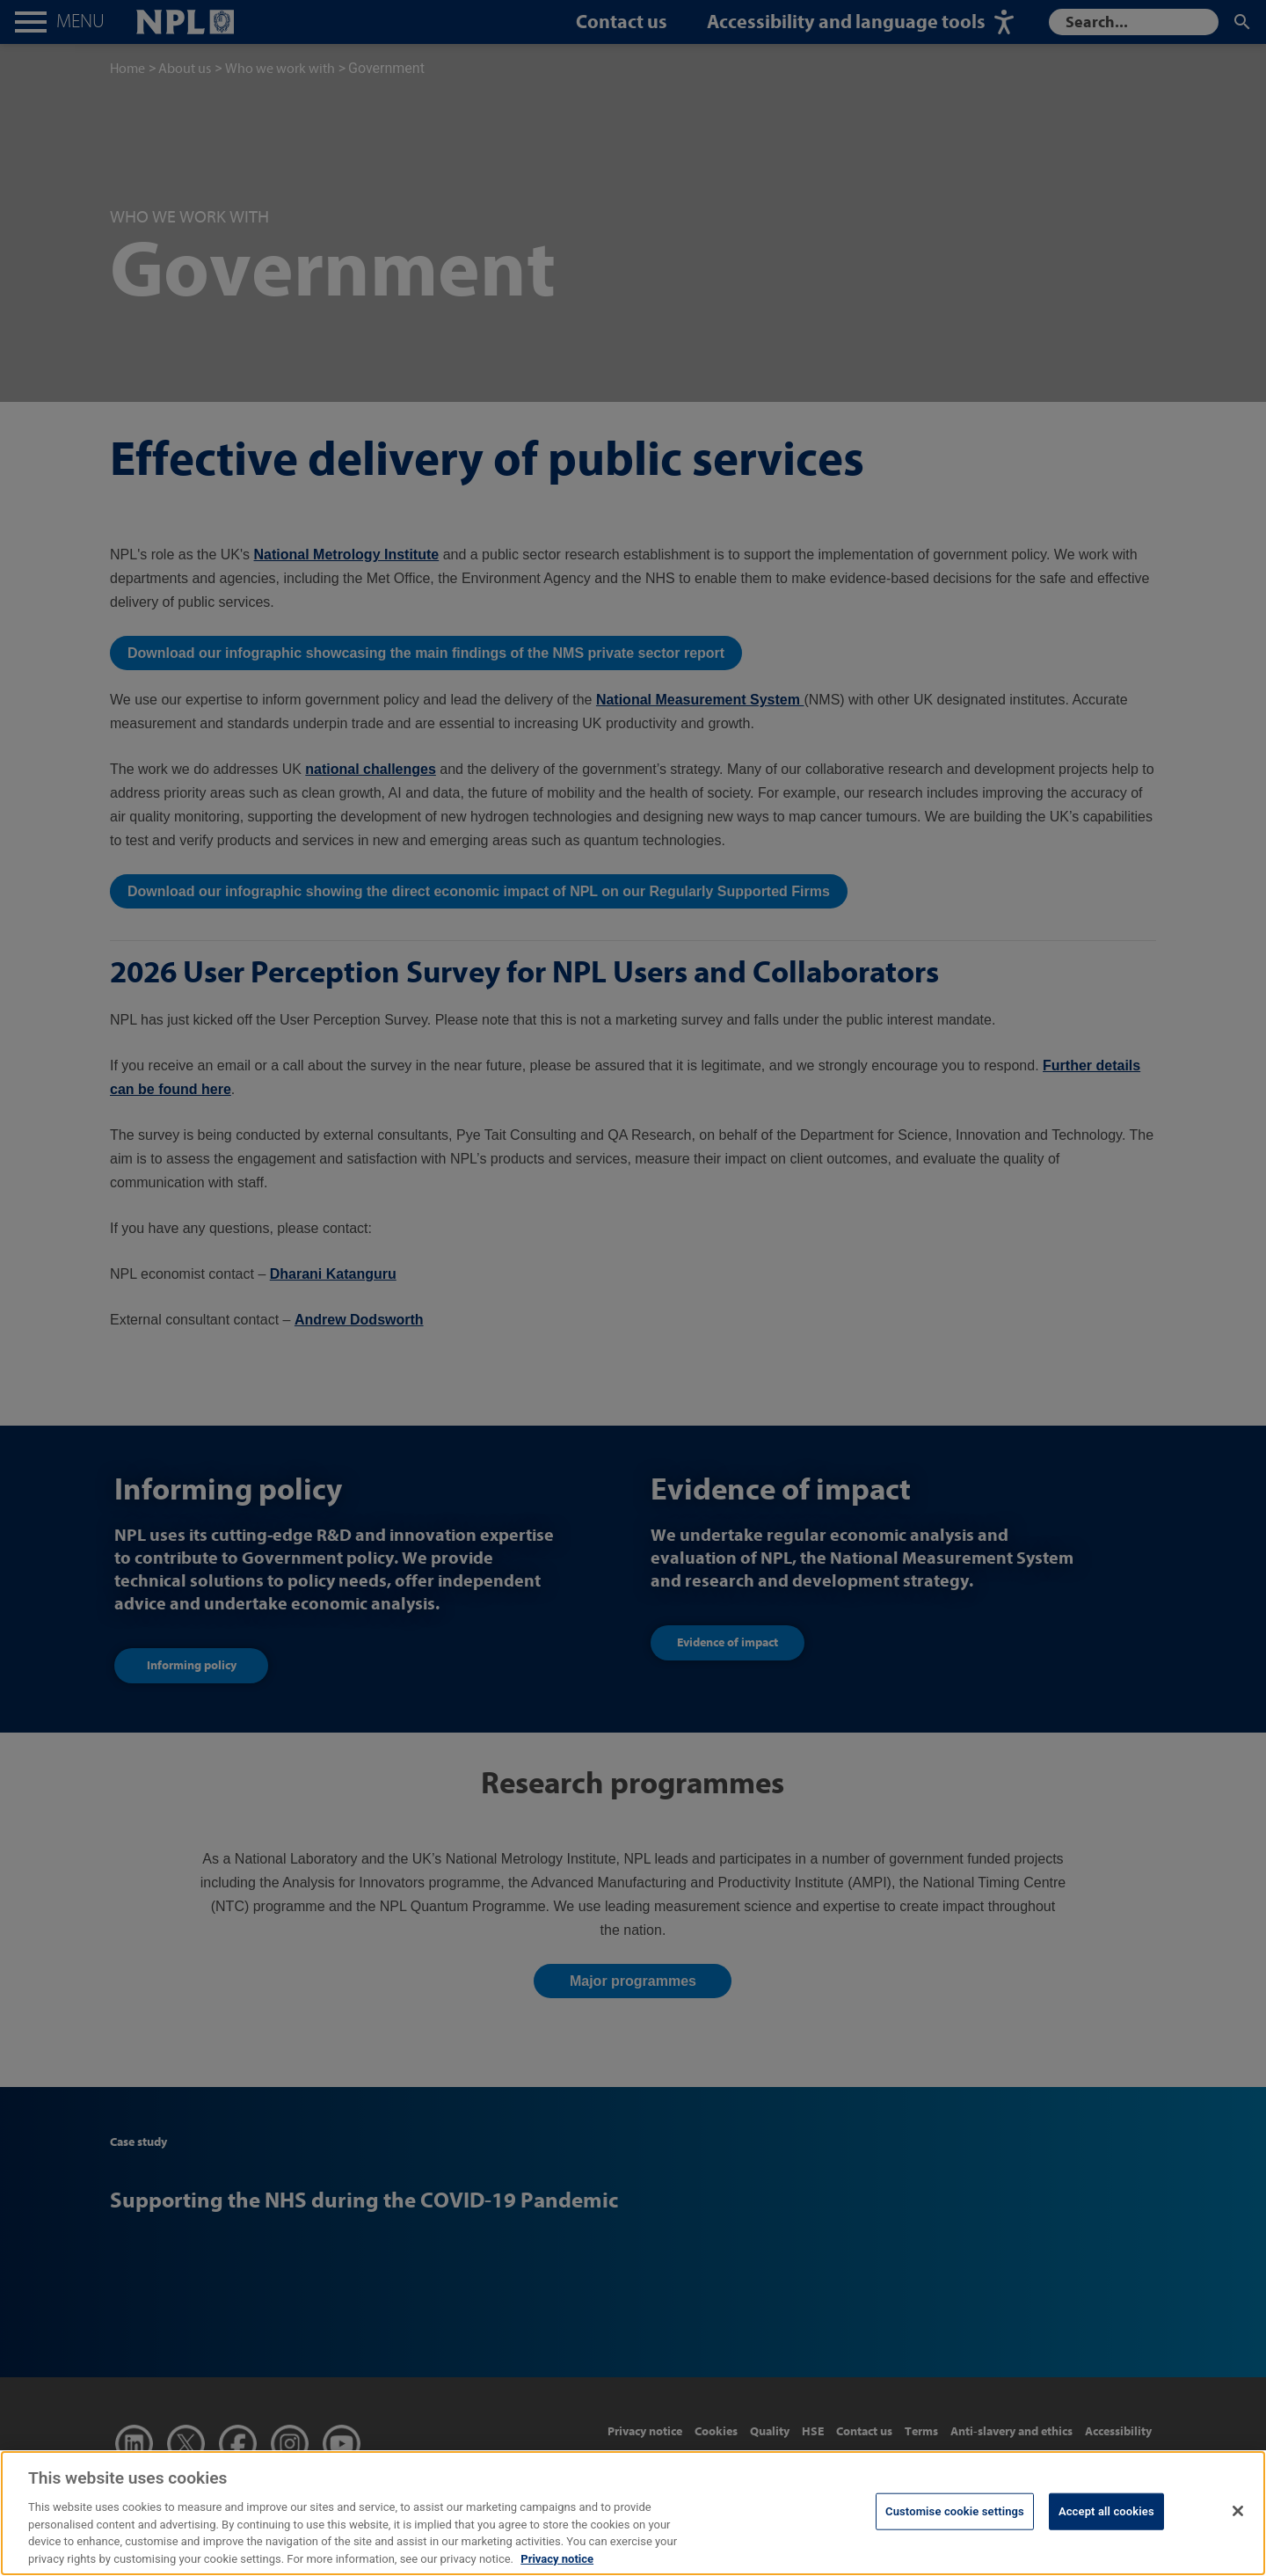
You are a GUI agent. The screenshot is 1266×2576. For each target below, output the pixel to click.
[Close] (1238, 2531)
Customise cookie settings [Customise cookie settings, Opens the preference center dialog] (954, 2531)
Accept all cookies (1106, 2531)
